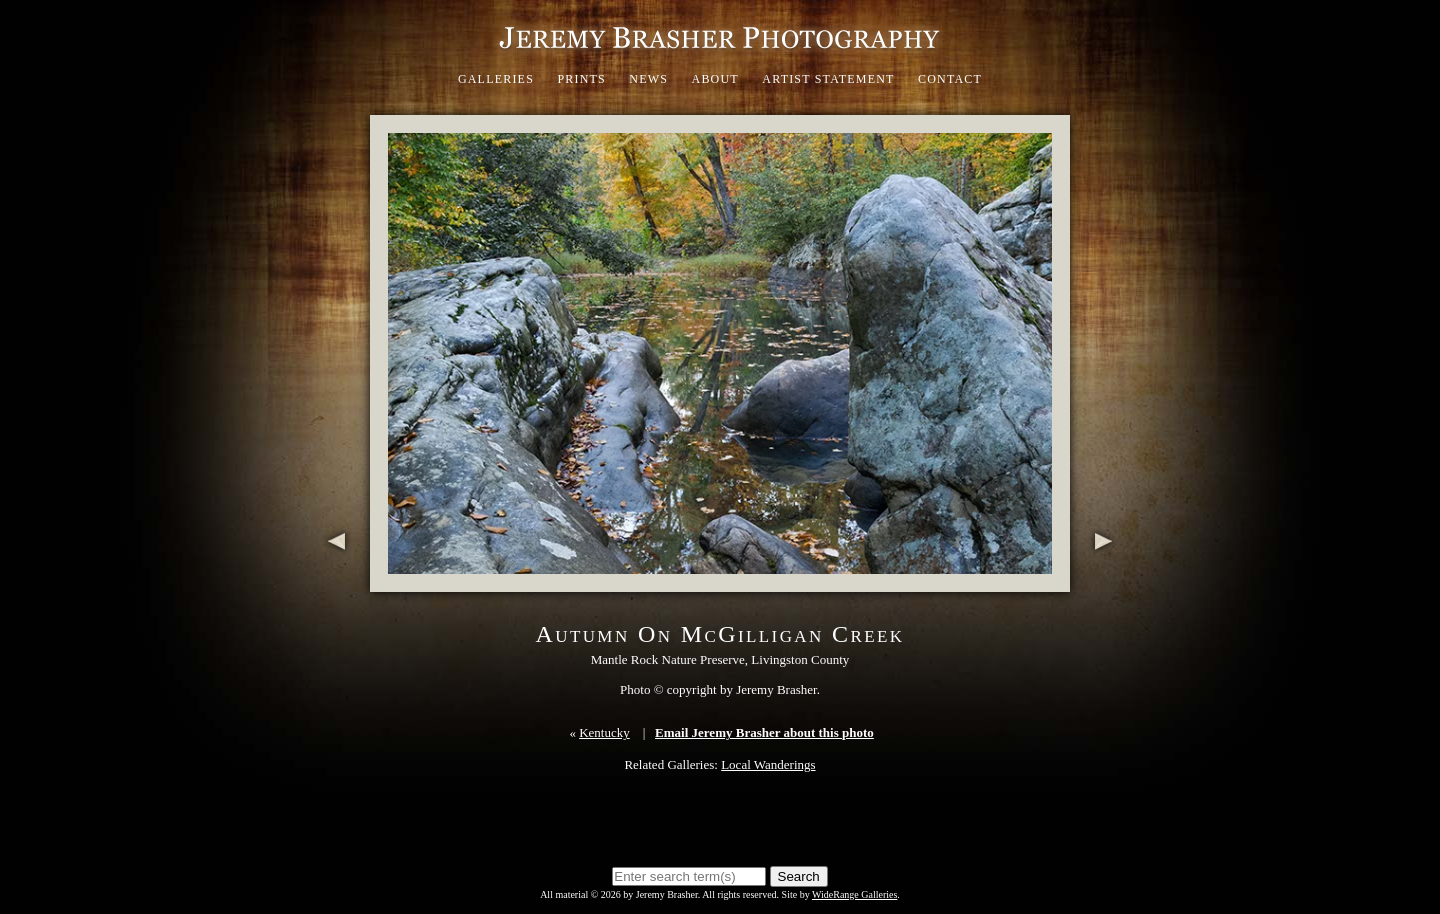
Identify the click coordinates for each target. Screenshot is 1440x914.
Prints (581, 79)
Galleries (496, 79)
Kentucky (604, 732)
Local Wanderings (768, 764)
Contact (950, 79)
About (715, 79)
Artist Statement (828, 79)
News (648, 79)
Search (799, 876)
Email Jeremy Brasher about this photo (764, 732)
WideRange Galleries (854, 894)
